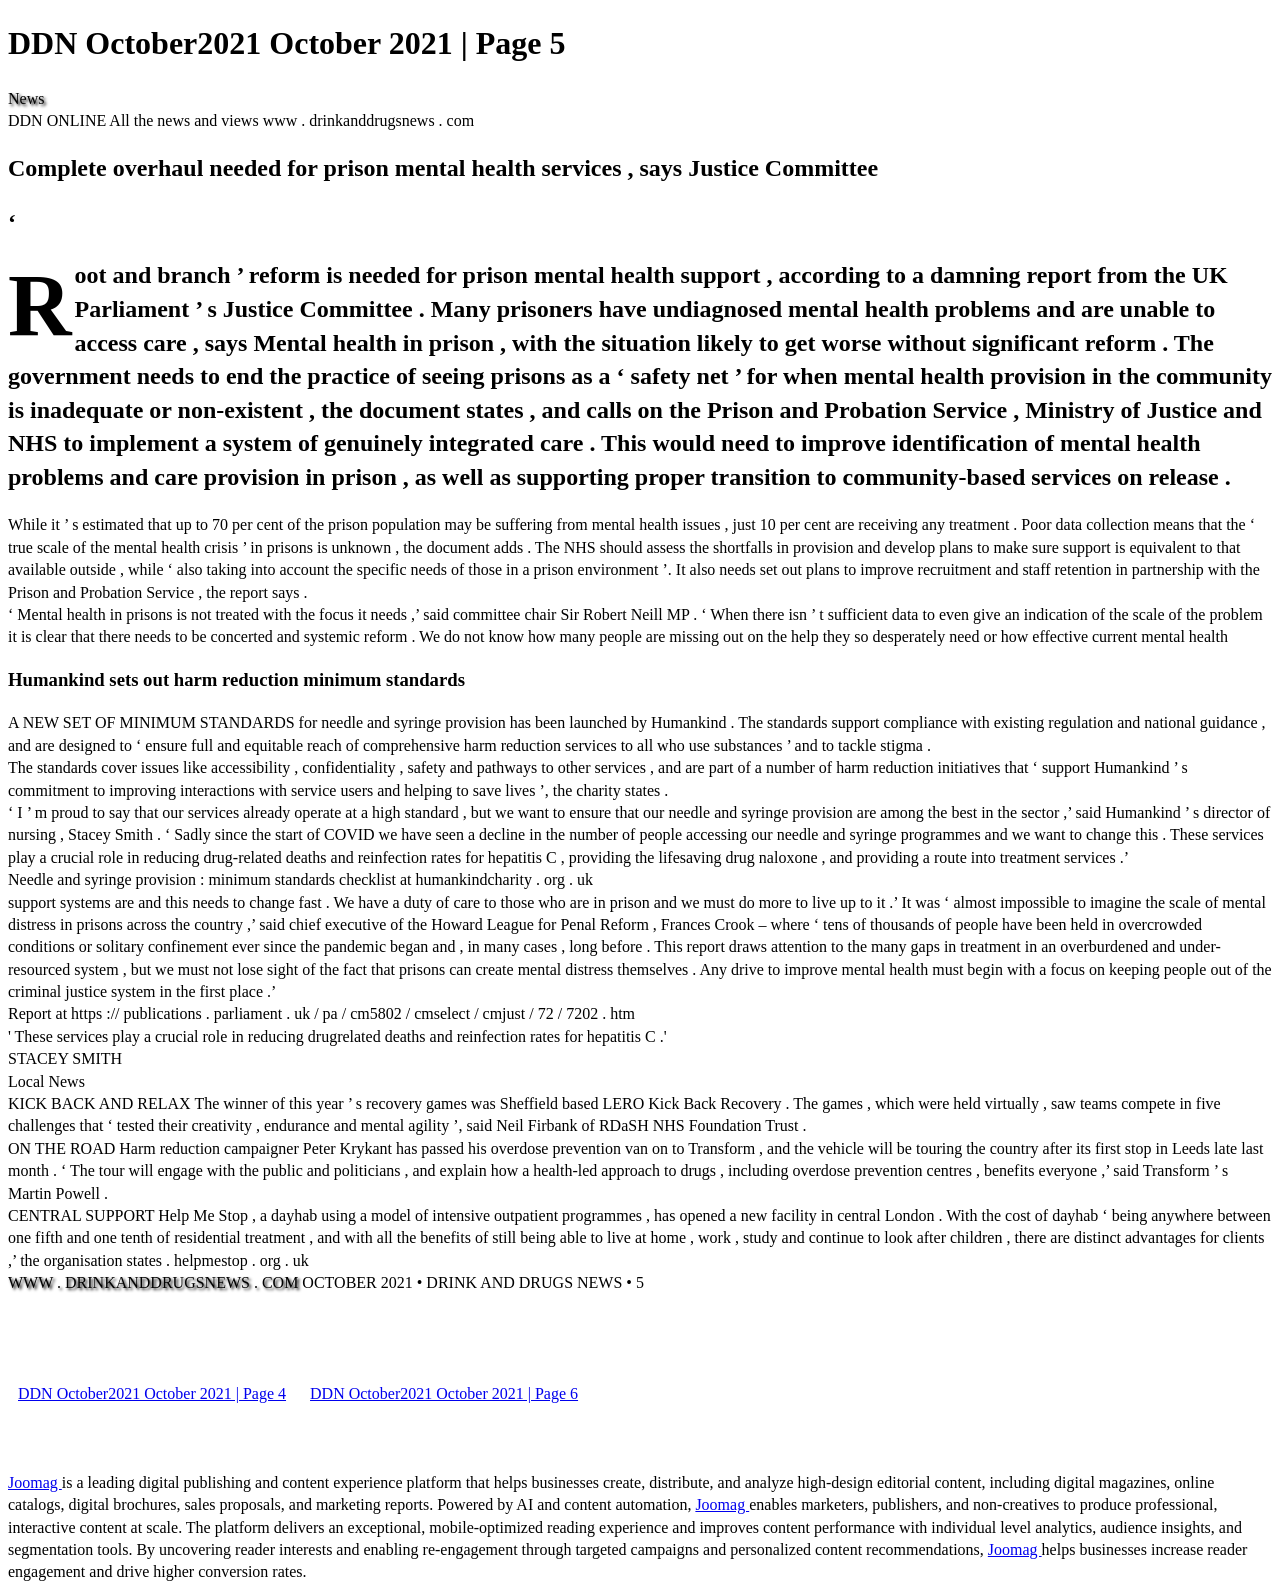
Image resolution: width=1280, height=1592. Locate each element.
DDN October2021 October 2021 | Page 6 (444, 1393)
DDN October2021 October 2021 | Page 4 (152, 1393)
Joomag (35, 1482)
